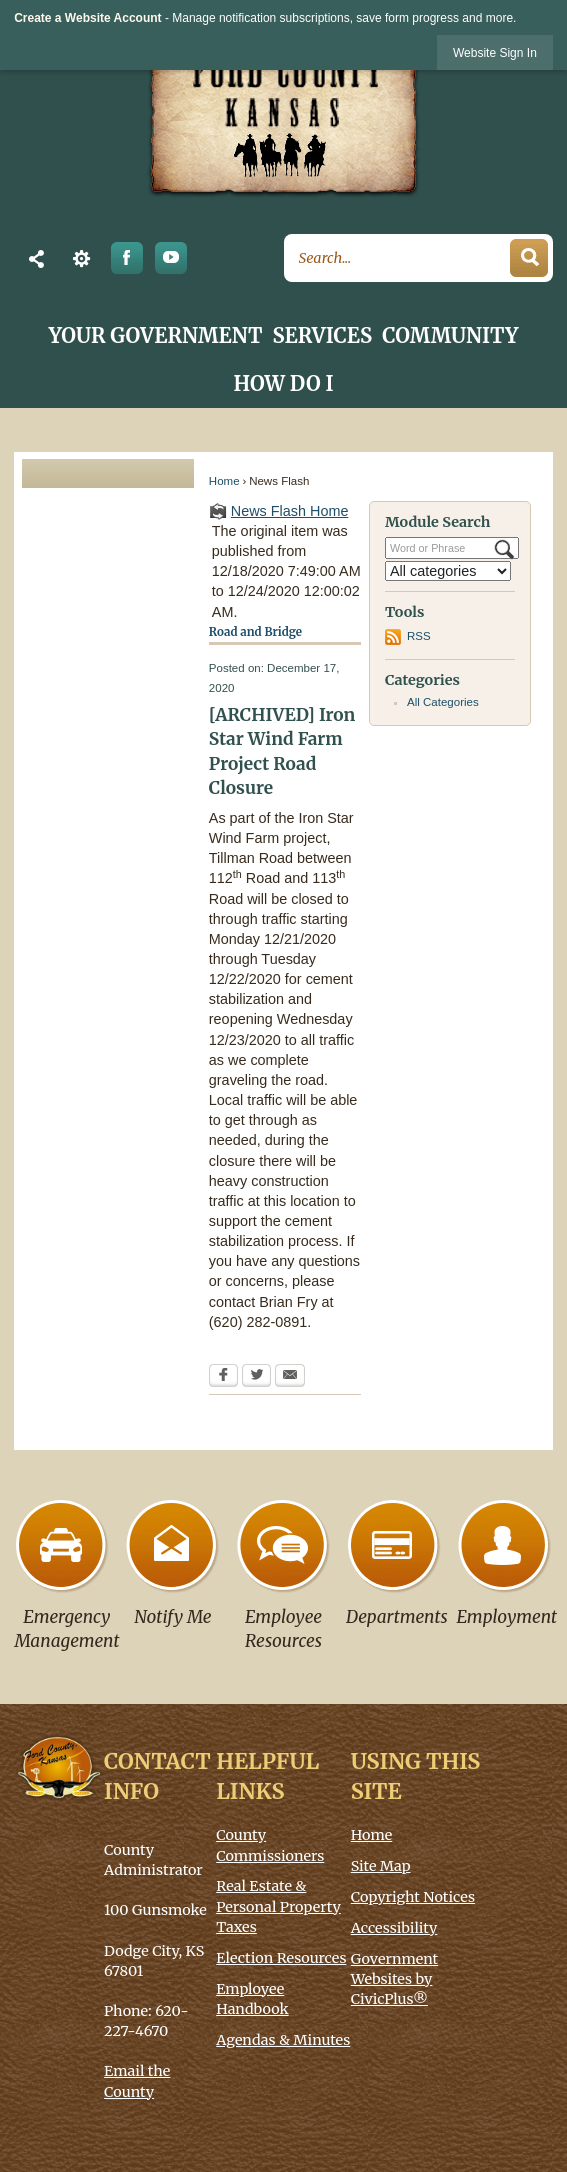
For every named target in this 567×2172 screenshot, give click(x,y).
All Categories (443, 702)
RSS (419, 636)
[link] (495, 52)
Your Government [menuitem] (156, 336)
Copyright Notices (413, 1897)
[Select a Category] (448, 571)
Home (224, 481)
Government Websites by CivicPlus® (394, 1979)
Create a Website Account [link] (87, 18)
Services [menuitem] (323, 336)
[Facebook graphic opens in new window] (126, 258)
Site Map (381, 1866)
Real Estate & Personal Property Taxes (278, 1906)
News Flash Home (290, 511)
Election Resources (281, 1958)
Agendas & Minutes (283, 2040)
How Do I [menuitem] (284, 384)
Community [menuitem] (450, 336)
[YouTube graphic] (171, 258)
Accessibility (394, 1928)
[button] (36, 258)
